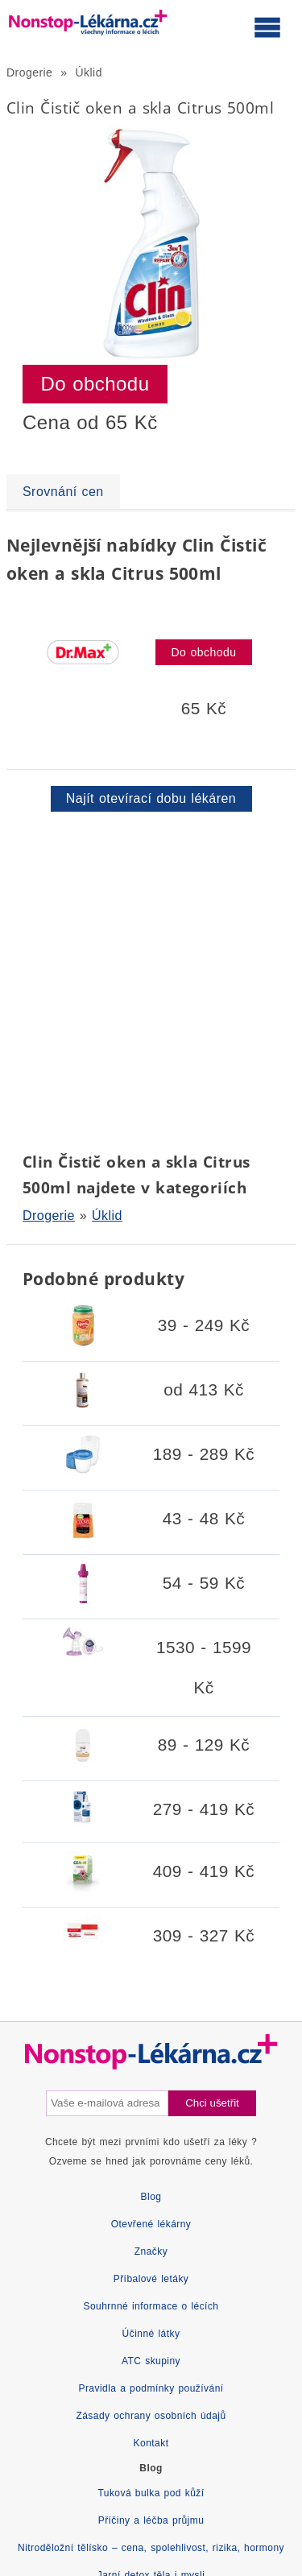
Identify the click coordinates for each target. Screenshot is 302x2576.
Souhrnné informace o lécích (151, 2306)
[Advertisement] (151, 979)
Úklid (89, 72)
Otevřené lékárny (151, 2224)
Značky (151, 2251)
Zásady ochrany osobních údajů (150, 2415)
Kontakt (151, 2443)
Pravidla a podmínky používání (150, 2388)
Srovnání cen (63, 491)
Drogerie (29, 72)
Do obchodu (95, 384)
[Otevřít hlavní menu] (267, 26)
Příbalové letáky (151, 2278)
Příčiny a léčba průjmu (151, 2520)
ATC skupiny (151, 2361)
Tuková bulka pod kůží (150, 2493)
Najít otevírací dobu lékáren (151, 798)
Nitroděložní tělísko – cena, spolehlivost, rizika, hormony (151, 2547)
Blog (151, 2196)
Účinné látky (151, 2333)
